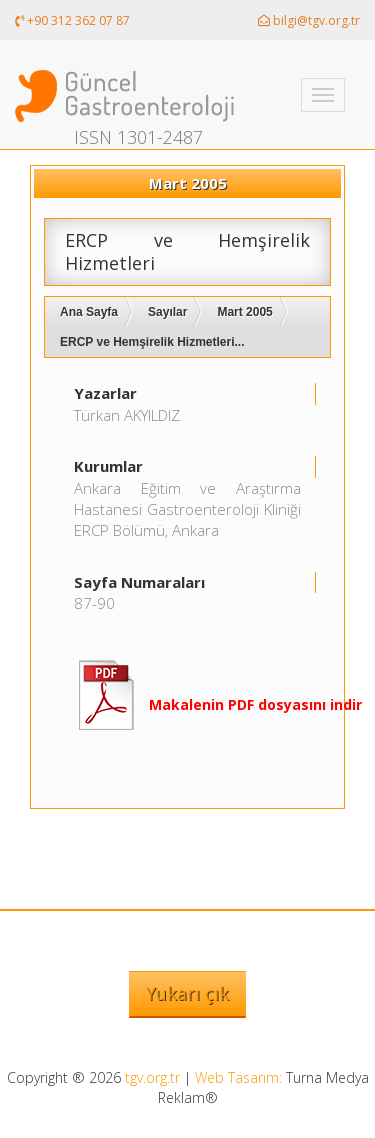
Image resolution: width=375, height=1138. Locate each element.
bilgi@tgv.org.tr (309, 20)
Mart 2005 (244, 312)
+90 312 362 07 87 (72, 20)
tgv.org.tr (152, 1077)
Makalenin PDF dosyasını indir (255, 704)
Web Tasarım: (238, 1077)
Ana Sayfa (89, 312)
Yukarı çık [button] (187, 993)
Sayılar (167, 312)
